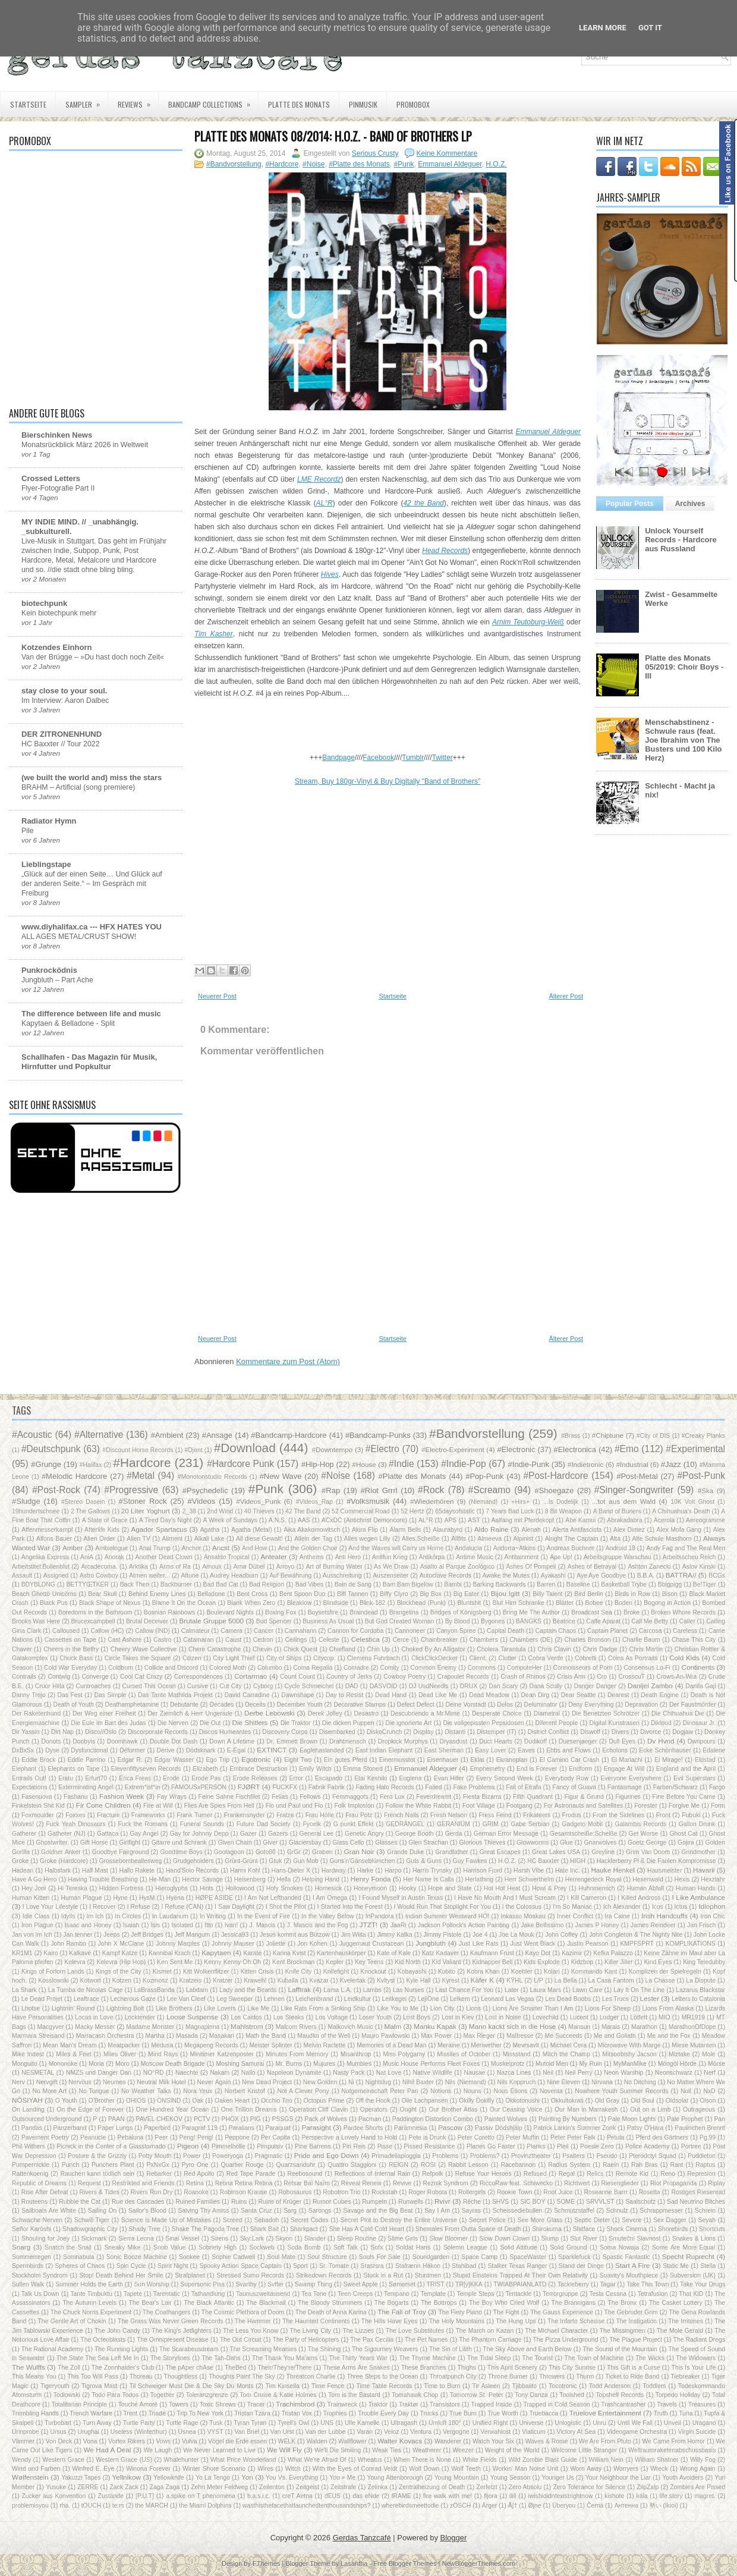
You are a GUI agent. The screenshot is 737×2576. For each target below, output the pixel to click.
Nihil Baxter (418, 2082)
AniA (86, 1557)
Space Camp (479, 2257)
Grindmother (698, 1852)
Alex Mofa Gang (679, 1529)
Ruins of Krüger (279, 2201)
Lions (473, 2008)
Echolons (615, 1750)
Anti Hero (348, 1557)
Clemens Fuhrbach (373, 1658)
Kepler (335, 1962)
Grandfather (451, 1852)
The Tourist (537, 2358)
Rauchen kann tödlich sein (98, 2173)
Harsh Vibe (529, 1870)
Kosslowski (53, 1980)
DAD (351, 1686)
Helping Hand (320, 1879)
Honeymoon (370, 1888)
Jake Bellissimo (542, 1925)
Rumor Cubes (332, 2201)
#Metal (141, 1476)
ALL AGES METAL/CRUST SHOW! (78, 936)
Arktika (138, 1566)
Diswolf (590, 1732)
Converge (94, 1676)
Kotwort (90, 1980)
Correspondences (198, 1676)
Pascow (450, 2127)
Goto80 (266, 1852)
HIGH (577, 1861)
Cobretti (585, 1658)
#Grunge (46, 1464)
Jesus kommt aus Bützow (295, 1934)
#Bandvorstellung (234, 164)
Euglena (410, 1778)
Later (512, 1990)
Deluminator (541, 1704)
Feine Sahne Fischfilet (229, 1796)
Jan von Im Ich (32, 1934)
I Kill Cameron (586, 1898)
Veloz (391, 2432)
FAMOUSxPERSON (198, 1787)
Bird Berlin (588, 1594)
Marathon (644, 2027)
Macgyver (50, 2027)
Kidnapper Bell (492, 1962)
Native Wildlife (432, 2072)
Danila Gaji (700, 1686)
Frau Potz (358, 1815)
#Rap (331, 1490)
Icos (657, 1906)
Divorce (650, 1732)
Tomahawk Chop (415, 2395)
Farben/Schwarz (675, 1787)
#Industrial (632, 1464)
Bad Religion (266, 1584)
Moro (122, 2063)
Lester (649, 1998)
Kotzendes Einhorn (56, 647)
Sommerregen (31, 2257)
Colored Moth (227, 1667)
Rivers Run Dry (152, 2192)
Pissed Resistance (429, 2146)
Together (162, 2395)
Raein (611, 2165)
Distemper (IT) (496, 1732)
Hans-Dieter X (291, 1870)
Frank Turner (194, 1815)
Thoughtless (181, 2376)
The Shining (324, 2349)
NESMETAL (37, 2072)
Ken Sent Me (175, 1962)
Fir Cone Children (103, 1805)
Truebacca (543, 2413)
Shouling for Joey (45, 2238)
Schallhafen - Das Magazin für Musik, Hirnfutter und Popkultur (89, 1062)
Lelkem (460, 1999)
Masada (187, 2035)
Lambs (372, 1990)
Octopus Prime (323, 2100)
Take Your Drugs (702, 2284)
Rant (676, 2165)
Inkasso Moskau (522, 1916)
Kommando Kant (594, 1971)
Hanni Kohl (245, 1870)
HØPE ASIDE (214, 1898)
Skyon (283, 2238)
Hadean (22, 1870)
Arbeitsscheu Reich (689, 1557)
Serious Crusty (375, 153)
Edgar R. (130, 1760)
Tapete (133, 2294)
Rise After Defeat (44, 2192)
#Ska (706, 1490)
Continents (698, 1667)
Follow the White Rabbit (418, 1805)
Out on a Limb (650, 2109)
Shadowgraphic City (90, 2229)
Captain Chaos (556, 1631)
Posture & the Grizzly (97, 2156)
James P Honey (597, 1925)
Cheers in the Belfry (71, 1649)
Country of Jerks (349, 1676)
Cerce (401, 1639)
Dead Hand (391, 1695)
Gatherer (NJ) (67, 1833)
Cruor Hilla (49, 1686)
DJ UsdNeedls (429, 1686)
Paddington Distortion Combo (432, 2119)
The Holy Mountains (456, 2321)
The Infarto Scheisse (575, 2321)
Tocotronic (563, 2386)
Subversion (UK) (693, 2275)
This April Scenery (512, 2367)
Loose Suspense (192, 2017)
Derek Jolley (325, 1713)
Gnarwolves (600, 1842)
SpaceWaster (527, 2257)
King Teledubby (704, 1962)
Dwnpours (702, 1741)
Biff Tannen (352, 1594)
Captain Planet (607, 1631)
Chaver (22, 1649)
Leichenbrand (314, 1999)
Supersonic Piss (202, 2284)
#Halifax (91, 1465)
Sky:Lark (252, 2238)
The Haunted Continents (315, 2321)
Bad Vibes (309, 1584)
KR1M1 (22, 1953)
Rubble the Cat (79, 2201)
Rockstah (384, 2192)
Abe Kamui (580, 1520)
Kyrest (450, 1980)
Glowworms (532, 1842)
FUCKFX (284, 1787)
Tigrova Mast (99, 2386)
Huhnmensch (596, 1888)
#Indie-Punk (528, 1464)
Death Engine (660, 1695)
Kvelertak (353, 1980)
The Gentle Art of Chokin (72, 2321)
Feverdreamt (433, 1796)
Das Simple (111, 1695)
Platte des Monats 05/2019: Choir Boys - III (684, 667)
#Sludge (26, 1501)
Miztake (679, 2054)
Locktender (139, 2017)
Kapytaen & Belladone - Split (68, 1023)
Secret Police (487, 2220)
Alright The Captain (572, 1538)
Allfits (458, 1538)
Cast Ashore (124, 1639)
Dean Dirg (535, 1695)
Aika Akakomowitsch (312, 1529)
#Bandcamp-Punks (378, 1435)
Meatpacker (124, 2045)
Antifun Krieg (390, 1557)
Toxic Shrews (218, 2404)
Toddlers (654, 2386)
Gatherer (24, 1833)
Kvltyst (386, 1980)
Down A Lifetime (231, 1741)
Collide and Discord (171, 1667)
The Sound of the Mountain (619, 2349)
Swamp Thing (313, 2284)
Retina (195, 2183)
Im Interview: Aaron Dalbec (65, 700)
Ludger (609, 2017)
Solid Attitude (518, 2247)
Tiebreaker (685, 2376)
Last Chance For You (464, 1990)
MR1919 (693, 2017)
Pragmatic (269, 2156)
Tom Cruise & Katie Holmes (278, 2395)
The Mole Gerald (680, 2330)
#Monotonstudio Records (212, 1477)
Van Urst (282, 2432)
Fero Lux (392, 1796)
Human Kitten (30, 1898)
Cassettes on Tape (70, 1639)
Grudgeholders (193, 1861)
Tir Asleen (486, 2386)
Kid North (407, 1962)
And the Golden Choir (308, 1548)
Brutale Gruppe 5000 (211, 1621)
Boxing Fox (280, 1612)
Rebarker (159, 2173)
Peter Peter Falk (573, 2137)
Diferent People (557, 1723)
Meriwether (486, 2045)
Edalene (714, 1750)
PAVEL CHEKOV (159, 2119)
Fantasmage (624, 1787)
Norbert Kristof (245, 2091)
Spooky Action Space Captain (241, 2266)
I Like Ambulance (698, 1897)
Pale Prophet (685, 2119)
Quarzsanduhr (295, 2165)
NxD (710, 2091)
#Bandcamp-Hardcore (288, 1435)
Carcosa (650, 1631)
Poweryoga (227, 2156)
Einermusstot (397, 1760)
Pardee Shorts (363, 2128)
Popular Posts (630, 504)
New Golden (320, 2082)
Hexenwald (647, 1879)
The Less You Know (250, 2330)
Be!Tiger (704, 1584)
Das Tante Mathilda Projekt (175, 1695)
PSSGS (283, 2119)
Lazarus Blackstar (700, 1990)
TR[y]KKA (469, 2284)
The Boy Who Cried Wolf (504, 2302)
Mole (709, 2054)
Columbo (269, 1667)
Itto (208, 1925)
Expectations (30, 1787)
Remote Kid (632, 2173)
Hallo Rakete (137, 1870)
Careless (685, 1631)
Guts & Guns (424, 1861)
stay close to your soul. (64, 690)
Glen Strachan (428, 1842)
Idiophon (711, 1906)
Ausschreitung (342, 1575)
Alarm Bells (405, 1529)
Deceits (255, 1704)
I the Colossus (521, 1906)
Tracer (256, 2404)
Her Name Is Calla (429, 1879)
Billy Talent (547, 1594)
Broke (631, 1612)
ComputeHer (524, 1667)
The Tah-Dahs (221, 2358)
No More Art (49, 2091)
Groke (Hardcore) (64, 1861)
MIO (664, 2017)
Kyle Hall (418, 1980)
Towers (178, 2404)
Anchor (191, 1548)
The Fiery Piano (460, 2312)
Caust (233, 1639)
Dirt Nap (62, 1732)
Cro (602, 1676)
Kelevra (74, 1962)
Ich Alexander (622, 1906)
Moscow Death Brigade (173, 2063)
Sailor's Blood (147, 2210)
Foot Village (478, 1805)
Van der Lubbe (325, 2432)
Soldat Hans (413, 2247)
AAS (304, 1520)
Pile (27, 831)
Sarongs (320, 2210)
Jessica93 (234, 1934)
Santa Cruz (256, 2210)
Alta (615, 1538)
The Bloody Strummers (330, 2302)
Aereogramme (705, 1520)
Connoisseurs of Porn (582, 1667)
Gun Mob (306, 1861)
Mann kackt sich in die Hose (512, 2026)
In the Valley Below (327, 1916)
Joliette (276, 1943)
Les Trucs (615, 1999)
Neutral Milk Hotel (161, 2082)
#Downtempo (331, 1449)
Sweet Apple (361, 2284)
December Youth (300, 1704)
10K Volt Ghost (692, 1502)
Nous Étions (510, 2091)
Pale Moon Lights (632, 2119)
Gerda (453, 1833)
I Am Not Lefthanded (272, 1898)
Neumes (114, 2082)
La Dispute (701, 1980)
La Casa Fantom (611, 1980)
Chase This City (694, 1639)
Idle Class (36, 1916)
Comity (389, 1667)
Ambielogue (111, 1548)
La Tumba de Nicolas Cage (85, 1990)
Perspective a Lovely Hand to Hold (349, 2137)
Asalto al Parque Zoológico (457, 1566)
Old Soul (642, 2100)
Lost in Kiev (458, 2017)
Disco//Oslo (100, 1732)
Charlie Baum (641, 1639)
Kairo (50, 1953)
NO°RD (153, 2072)
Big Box (431, 1594)
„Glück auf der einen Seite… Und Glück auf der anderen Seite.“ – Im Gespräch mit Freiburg (91, 883)
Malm (393, 2026)
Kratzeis (190, 1980)
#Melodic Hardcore (74, 1476)
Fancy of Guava (574, 1787)
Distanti (455, 1732)
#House (364, 1464)
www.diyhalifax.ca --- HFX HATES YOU (91, 926)
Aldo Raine (491, 1529)
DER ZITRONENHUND (61, 734)
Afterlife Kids (101, 1529)
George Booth (414, 1833)
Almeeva (490, 1538)
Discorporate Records (158, 1732)
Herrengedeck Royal (593, 1879)
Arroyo (285, 1566)
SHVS (500, 2201)
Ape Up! (561, 1557)
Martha (155, 2035)
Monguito (24, 2063)
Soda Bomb (303, 2247)
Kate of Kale (394, 1953)
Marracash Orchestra (105, 2035)
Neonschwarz (673, 2072)
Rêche (472, 2201)
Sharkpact (304, 2229)
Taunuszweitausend (263, 2294)
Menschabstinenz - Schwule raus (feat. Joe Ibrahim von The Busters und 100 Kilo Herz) (683, 740)
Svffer (275, 2284)
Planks (536, 2146)
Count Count (297, 1676)
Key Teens (369, 1962)
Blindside (335, 1603)
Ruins (239, 2201)
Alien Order (99, 1538)
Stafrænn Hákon (417, 2266)
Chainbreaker (439, 1639)
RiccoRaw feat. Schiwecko (516, 2183)
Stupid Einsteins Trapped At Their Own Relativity (520, 2275)
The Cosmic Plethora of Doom (242, 2312)
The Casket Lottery (676, 2302)
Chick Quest (300, 1649)
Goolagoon (229, 1852)
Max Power (436, 2035)
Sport (300, 2266)
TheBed (235, 2367)
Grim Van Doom (648, 1852)
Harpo (393, 1870)
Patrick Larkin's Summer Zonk (575, 2128)
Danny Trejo (29, 1695)
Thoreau (141, 2376)
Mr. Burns (288, 2063)
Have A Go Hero (34, 1879)
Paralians (241, 2128)
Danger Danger (595, 1686)
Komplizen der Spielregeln (665, 1971)
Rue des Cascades (138, 2201)
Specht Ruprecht (688, 2256)
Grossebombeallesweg (130, 1861)
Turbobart (58, 2423)
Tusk (215, 2423)
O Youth (66, 2100)
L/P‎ (538, 1980)
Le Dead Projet (41, 1999)
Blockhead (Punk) (421, 1603)
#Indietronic (585, 1464)
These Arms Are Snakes (356, 2367)
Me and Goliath (615, 2035)
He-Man (160, 1879)
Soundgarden (430, 2257)
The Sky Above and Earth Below (527, 2349)
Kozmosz (155, 1980)
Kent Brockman (293, 1962)
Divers (620, 1732)
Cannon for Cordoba (355, 1631)
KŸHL (514, 1980)
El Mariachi (627, 1760)
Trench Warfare (91, 2413)
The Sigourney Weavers (385, 2349)
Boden (623, 1603)
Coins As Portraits (633, 1658)
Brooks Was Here (36, 1621)
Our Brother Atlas (453, 2109)
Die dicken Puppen (348, 1723)
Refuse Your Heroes (483, 2173)
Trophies (335, 2413)
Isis (155, 1925)
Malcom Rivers (296, 2027)
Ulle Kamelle (362, 2423)
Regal (567, 2173)
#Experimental (695, 1449)
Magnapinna (202, 2027)
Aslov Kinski (699, 1566)
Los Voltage (331, 2017)
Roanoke (196, 2192)
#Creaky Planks (703, 1435)
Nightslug (378, 2082)
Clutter (507, 1658)
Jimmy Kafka (394, 1934)
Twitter (442, 757)
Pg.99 (708, 2137)
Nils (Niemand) (465, 2082)
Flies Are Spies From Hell (219, 1805)
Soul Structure (327, 2257)
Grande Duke (405, 1852)
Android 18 (620, 1548)
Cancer (264, 1631)
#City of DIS (653, 1435)
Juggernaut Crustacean (371, 1943)
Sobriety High (218, 2247)
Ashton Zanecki (649, 1566)
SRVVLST (600, 2201)
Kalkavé (80, 1953)
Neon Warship (623, 2072)
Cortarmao (250, 1676)
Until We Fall (635, 2423)
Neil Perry (579, 2072)
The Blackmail (265, 2302)
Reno (667, 2173)
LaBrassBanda (154, 1990)
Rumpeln (374, 2201)
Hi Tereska (72, 1888)
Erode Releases (255, 1778)
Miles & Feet (73, 2054)
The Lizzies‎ (358, 2330)
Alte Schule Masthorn (662, 1538)
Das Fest (69, 1695)
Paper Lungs (115, 2128)
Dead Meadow (489, 1695)
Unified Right (490, 2423)
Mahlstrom (247, 2026)
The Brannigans (574, 2302)
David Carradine (247, 1695)
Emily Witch (315, 1768)
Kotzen (121, 1980)
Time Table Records (384, 2386)
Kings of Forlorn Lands (52, 1971)
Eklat (477, 1760)
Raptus (705, 2165)
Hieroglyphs (171, 1888)
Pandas (31, 2128)
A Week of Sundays (230, 1520)
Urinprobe (25, 2432)
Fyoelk (312, 1824)
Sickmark (94, 2238)
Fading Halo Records (384, 1787)
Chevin (262, 1649)
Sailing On (102, 2210)
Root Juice (557, 2192)
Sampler (86, 100)
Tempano (397, 2294)
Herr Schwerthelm (529, 1879)
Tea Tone (313, 2294)
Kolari (552, 1971)
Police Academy (647, 2146)
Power (191, 2156)
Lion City (442, 2008)
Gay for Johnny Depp (199, 1833)
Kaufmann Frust (492, 1953)
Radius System (569, 2165)
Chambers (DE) (531, 1639)
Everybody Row (567, 1778)
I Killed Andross (639, 1898)
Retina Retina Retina (243, 2183)
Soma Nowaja (619, 2247)
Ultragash (404, 2423)
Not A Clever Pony (303, 2091)
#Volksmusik (368, 1501)
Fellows (310, 1796)
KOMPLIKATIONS (691, 1943)
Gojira (686, 1842)
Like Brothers (174, 2008)
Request (89, 2183)
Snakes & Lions (694, 2238)
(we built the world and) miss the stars (91, 777)
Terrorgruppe (560, 2294)
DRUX (468, 1686)
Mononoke (63, 2063)
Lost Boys (416, 2017)
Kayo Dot (537, 1953)
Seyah (707, 2220)
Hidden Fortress (121, 1888)
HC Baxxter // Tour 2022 (60, 744)
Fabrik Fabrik (326, 1787)
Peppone (237, 2137)
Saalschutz (640, 2201)
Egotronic (255, 1759)
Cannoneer (410, 1631)
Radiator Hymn (48, 820)
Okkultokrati (567, 2100)
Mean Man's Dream (70, 2045)
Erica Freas (135, 1778)
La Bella (566, 1980)
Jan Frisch (701, 1925)
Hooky (407, 1888)
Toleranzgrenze (207, 2395)
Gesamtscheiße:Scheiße (584, 1833)
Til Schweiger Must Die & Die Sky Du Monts (192, 2386)
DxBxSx (23, 1750)
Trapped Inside (491, 2404)
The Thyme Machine (427, 2358)
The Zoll (69, 2367)
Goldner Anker (61, 1852)
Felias (280, 1796)
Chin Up (378, 1649)
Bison (670, 1594)
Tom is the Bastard (354, 2395)
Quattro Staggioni (351, 2165)
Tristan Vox (296, 2413)
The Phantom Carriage (490, 2339)
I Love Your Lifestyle (50, 1906)
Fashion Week (121, 1796)
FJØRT (249, 1786)
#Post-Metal (636, 1476)
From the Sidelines (618, 1815)
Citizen (191, 1658)
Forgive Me (684, 1805)
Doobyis (84, 1741)
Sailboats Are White (48, 2210)
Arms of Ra (175, 1566)
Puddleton (702, 2156)
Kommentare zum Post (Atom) (288, 1361)
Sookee (189, 2257)
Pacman (369, 2119)
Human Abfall (644, 1888)
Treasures (702, 2404)
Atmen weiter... (149, 1575)
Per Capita (275, 2137)
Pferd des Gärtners (661, 2137)
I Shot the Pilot (286, 1906)
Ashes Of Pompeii (531, 1566)
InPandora (380, 1916)
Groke (20, 1861)
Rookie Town (514, 2192)
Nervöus (80, 2082)
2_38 (189, 1511)
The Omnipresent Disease (173, 2339)
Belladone (211, 1594)
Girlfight (129, 1842)
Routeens (34, 2201)
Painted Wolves (505, 2119)
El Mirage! (668, 1760)
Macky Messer (95, 2027)
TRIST (436, 2284)
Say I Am (437, 2210)
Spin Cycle (131, 2266)
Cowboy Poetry (404, 1676)
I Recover (102, 1906)
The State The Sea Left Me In (97, 2358)
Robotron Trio (341, 2192)
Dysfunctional (89, 1750)
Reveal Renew (361, 2183)
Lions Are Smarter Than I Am (533, 2008)
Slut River (583, 2238)
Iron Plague (37, 1925)
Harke (365, 1870)
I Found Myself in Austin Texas (400, 1898)
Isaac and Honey (88, 1925)
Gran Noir (359, 1851)
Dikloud (661, 1723)
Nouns (472, 2091)
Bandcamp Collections (213, 100)
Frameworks (148, 1815)
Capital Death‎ (505, 1631)
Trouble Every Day (383, 2413)
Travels (667, 2404)
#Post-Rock (56, 1490)
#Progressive (131, 1490)
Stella (708, 2266)
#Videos (201, 1501)
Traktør (408, 2404)
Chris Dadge (600, 1649)
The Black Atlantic (209, 2302)
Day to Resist (344, 1695)
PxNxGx (158, 2165)
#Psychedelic (205, 1490)
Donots (51, 1741)
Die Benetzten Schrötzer (606, 1713)
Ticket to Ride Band (632, 2376)
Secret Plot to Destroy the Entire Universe (399, 2220)
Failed (433, 1787)
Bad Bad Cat (220, 1584)
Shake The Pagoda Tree (205, 2229)
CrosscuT (632, 1676)
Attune (190, 1575)
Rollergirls (472, 2192)
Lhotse (30, 2008)
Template (433, 2294)
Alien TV (138, 1538)
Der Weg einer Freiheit (104, 1713)
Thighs (467, 2367)
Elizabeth (205, 1768)
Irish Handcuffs (664, 1916)
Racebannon (518, 2165)
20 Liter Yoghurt (145, 1511)
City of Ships (283, 1658)
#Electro (382, 1449)
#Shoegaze (554, 1490)
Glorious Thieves (482, 1842)
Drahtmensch (347, 1741)
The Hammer (253, 2321)
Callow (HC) (107, 1631)
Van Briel (246, 2432)
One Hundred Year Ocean (172, 2109)
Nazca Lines (514, 2072)
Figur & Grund (583, 1796)
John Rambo (68, 1943)
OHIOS (136, 2100)
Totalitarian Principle (79, 2404)
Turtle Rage (182, 2423)
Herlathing (479, 1879)
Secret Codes (310, 2220)
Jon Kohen (312, 1943)
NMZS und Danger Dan (98, 2072)
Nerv (18, 2082)
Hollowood (239, 1888)
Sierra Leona (136, 2238)
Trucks (429, 2413)
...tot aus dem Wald (624, 1501)
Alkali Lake (209, 1538)
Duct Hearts (495, 1741)
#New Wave (281, 1476)
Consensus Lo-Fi (646, 1667)
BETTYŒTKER (87, 1584)
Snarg (21, 2247)
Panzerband (70, 2128)
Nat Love (388, 2072)
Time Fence (327, 2386)
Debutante (184, 1704)
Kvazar (318, 1980)
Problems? (485, 2156)
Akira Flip (365, 1529)
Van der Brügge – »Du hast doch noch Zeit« (92, 657)
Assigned (56, 1575)
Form (718, 1805)
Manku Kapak (435, 2026)
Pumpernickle (30, 2165)
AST (474, 1520)
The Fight (506, 2312)
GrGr (294, 1852)
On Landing (28, 2109)
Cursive (197, 1686)
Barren (546, 1584)
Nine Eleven (563, 2082)
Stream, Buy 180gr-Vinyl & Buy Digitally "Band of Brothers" (387, 781)
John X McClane (121, 1943)
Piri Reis (354, 2146)
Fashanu (75, 1796)
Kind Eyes (658, 1962)
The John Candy (117, 2330)
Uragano (704, 2423)
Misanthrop (356, 2054)
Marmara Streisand (38, 2035)
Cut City (230, 1686)
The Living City (311, 2330)
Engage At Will (624, 1768)
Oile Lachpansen (424, 2100)
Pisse (384, 2146)
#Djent (194, 1450)
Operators (374, 2109)
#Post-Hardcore (555, 1476)
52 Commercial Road (361, 1511)
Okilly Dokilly (476, 2100)
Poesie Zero (597, 2146)
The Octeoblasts (102, 2339)
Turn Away (97, 2423)
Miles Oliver (119, 2054)
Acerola (664, 1520)
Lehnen (274, 1999)
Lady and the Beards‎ (247, 1990)
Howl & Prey (549, 1888)
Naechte (187, 2072)
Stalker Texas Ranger (517, 2266)
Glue (566, 1842)
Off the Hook (372, 2100)
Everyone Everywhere (630, 1778)
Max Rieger (479, 2035)
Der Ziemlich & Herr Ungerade (189, 1713)
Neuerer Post (217, 996)
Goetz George (647, 1842)
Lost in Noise (503, 2017)
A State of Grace (105, 1520)
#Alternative (98, 1435)
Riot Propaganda (673, 2183)
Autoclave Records (445, 1575)
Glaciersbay (305, 1842)
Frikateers (536, 1815)
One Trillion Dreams (249, 2109)
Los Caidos (246, 2017)
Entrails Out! (29, 1778)
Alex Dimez (629, 1529)
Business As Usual (328, 1621)
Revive (402, 2183)
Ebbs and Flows (568, 1750)
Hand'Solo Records (192, 1870)
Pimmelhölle (228, 2146)
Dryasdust (454, 1741)
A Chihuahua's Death (681, 1511)
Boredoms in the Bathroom (95, 1612)
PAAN (116, 2119)
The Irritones (685, 2321)
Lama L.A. (337, 1990)
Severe (631, 2220)
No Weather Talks (146, 2091)
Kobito (446, 1971)
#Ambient (166, 1435)
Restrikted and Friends (143, 2183)
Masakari (221, 2035)
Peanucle (93, 2137)
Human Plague (81, 1898)
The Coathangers (166, 2312)
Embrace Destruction (258, 1768)
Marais (610, 2027)
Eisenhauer (443, 1760)
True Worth (502, 2413)
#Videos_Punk (258, 1501)
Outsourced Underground (46, 2119)
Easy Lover (490, 1750)
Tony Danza (531, 2395)
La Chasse (660, 1980)
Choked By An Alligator (433, 1649)
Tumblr (413, 757)
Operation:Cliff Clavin (318, 2109)
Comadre (356, 1667)
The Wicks (649, 2358)
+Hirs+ (520, 1502)
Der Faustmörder (692, 1704)
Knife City (298, 1971)
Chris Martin (646, 1649)
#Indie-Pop (463, 1464)
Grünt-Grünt (241, 1861)
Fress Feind (494, 1815)
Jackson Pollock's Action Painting (463, 1925)
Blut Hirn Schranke (518, 1603)
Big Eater (466, 1594)
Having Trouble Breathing (103, 1879)
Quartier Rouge (242, 2165)
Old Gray (606, 2100)
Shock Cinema (626, 2229)
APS (450, 1520)
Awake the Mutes (506, 1575)
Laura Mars (545, 1990)
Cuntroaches (93, 1686)
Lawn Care (587, 1990)
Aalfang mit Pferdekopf (523, 1520)
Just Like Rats (479, 1943)
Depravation (641, 1704)
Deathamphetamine (132, 1704)
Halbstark (58, 1870)
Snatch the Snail (68, 2247)
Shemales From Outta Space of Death (468, 2229)
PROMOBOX (413, 104)
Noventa (551, 2091)
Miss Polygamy (404, 2054)
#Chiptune (607, 1435)
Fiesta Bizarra (482, 1796)
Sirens (219, 2238)
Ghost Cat (683, 1833)
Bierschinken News (56, 435)
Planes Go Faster (491, 2146)
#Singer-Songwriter (633, 1490)
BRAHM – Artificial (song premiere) (78, 787)
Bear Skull (102, 1594)
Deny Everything (590, 1704)
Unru (599, 2423)
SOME (566, 2201)
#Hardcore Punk (240, 1464)
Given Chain (234, 1842)
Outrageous (699, 2109)
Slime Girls (403, 2238)
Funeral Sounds (202, 1824)
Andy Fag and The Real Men (685, 1548)
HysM (147, 1898)
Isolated (182, 1925)
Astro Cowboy (99, 1575)
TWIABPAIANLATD (519, 2284)
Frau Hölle (319, 1815)
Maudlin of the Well (323, 2035)
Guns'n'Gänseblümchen (362, 1861)
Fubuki (691, 1815)
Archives (690, 504)
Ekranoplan (512, 1760)
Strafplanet (189, 2275)
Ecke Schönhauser (665, 1750)
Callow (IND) (152, 1631)
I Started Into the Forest (350, 1906)
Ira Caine (616, 1916)
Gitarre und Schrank (179, 1842)
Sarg (290, 2210)
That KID (691, 2294)
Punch (70, 2165)
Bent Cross (252, 1594)
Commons (482, 1667)
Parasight (315, 2127)
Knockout (373, 1971)
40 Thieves (259, 1511)
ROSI (428, 2165)
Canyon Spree (455, 1631)
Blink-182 (372, 1603)
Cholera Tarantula (501, 1649)
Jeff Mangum (192, 1934)
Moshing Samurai (240, 2063)
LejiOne (428, 1999)
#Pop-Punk (484, 1476)
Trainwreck (342, 2404)
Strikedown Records (324, 2275)
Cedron (263, 1639)
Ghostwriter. (52, 1842)
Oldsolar (677, 2100)
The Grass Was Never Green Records (170, 2321)
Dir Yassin (26, 1732)
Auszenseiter (390, 1575)
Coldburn (120, 1667)
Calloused (66, 1631)
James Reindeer (653, 1925)
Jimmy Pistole (442, 1934)
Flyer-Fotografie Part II (58, 488)
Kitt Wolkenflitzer (206, 1971)
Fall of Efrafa (523, 1787)
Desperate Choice (497, 1713)
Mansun (579, 2027)
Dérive (166, 1750)
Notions (440, 2091)
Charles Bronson (588, 1639)
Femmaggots (350, 1796)
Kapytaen (216, 1952)
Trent (130, 2413)
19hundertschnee (35, 1511)
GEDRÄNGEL (405, 1824)
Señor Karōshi (31, 2229)
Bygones (493, 1621)
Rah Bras (644, 2165)
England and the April (686, 1768)
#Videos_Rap (314, 1502)
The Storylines (170, 2358)
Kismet (162, 1971)
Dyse (52, 1750)
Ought (408, 2109)
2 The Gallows (90, 1511)
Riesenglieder (620, 2183)
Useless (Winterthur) (139, 2432)
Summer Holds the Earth (89, 2284)
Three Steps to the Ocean (382, 2376)
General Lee (316, 1833)
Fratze (285, 1815)
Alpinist (524, 1538)
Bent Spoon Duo (302, 1594)
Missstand (517, 2054)
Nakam (219, 2072)
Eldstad (705, 1760)
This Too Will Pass (92, 2376)
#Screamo (489, 1490)
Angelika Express (45, 1557)
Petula (615, 2137)
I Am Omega (330, 1898)
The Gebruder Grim (631, 2312)
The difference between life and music (91, 1013)
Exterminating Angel (86, 1787)
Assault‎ (22, 1575)
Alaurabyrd (447, 1529)
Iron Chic (712, 1916)
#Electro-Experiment (452, 1449)
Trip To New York (200, 2413)
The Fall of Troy (401, 2312)
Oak (197, 2100)
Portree (691, 2146)
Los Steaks (288, 2017)
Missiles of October (463, 2054)
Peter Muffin (522, 2137)
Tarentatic (166, 2294)
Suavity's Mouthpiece (629, 2275)
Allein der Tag (313, 1538)
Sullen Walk (28, 2284)
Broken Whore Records (683, 1612)
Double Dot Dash (174, 1741)
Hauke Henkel (613, 1870)
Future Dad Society (264, 1824)
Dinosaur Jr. (699, 1723)
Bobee (594, 1603)
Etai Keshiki (370, 1778)
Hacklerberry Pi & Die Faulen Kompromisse (656, 1861)
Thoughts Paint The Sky (242, 2376)
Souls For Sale (380, 2257)
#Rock (431, 1490)
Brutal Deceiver (147, 1621)
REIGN (398, 2165)
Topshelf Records (620, 2395)
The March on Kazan (484, 2330)
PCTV (202, 2119)
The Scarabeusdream (189, 2349)
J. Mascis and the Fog (317, 1925)
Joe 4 (480, 1934)
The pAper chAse (189, 2367)
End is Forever (537, 1768)
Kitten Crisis (257, 1971)
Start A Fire (632, 2265)
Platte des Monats (299, 104)
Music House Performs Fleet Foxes (431, 2063)
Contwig (59, 1676)
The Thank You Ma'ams (284, 2358)
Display (423, 1732)
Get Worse (644, 1833)
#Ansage (217, 1435)
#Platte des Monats (359, 164)
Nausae (474, 2072)
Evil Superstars (694, 1778)
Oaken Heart (232, 2100)
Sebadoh (266, 2220)
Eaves (526, 1750)
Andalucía (468, 1548)
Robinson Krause (243, 2192)
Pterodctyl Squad (652, 2156)
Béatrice (564, 1621)
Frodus (571, 1815)
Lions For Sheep (608, 2008)
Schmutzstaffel (574, 2210)
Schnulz (617, 2210)
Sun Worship (151, 2284)
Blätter (565, 1603)
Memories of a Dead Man (391, 2045)
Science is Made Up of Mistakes (166, 2220)
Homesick (328, 1888)
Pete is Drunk (427, 2137)
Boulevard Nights (230, 1612)
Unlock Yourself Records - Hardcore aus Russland (681, 539)
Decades (222, 1704)
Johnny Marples (178, 1943)
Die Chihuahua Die (677, 1713)
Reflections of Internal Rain (372, 2173)
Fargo (717, 1787)
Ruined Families (197, 2201)
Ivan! (231, 1925)
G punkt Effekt (353, 1824)
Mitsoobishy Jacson (629, 2054)
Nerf (710, 2072)
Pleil (563, 2146)
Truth (661, 2413)
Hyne (121, 1898)
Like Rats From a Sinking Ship (323, 2008)
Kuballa (288, 1980)
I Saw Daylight (234, 1906)
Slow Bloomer (448, 2238)
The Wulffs (28, 2367)
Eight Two (297, 1760)
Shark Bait (264, 2229)
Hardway (334, 1870)
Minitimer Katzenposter (222, 2054)
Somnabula (79, 2257)
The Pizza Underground (565, 2339)
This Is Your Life (694, 2367)
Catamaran (198, 1639)
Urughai (88, 2432)
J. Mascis (263, 1925)
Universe (531, 2423)
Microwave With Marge (629, 2045)
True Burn (463, 2413)
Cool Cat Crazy (141, 1676)
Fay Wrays (172, 1796)
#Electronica (574, 1449)
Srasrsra (371, 2266)
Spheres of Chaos (80, 2266)
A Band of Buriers (617, 1511)
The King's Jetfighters (181, 2330)
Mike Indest (28, 2054)
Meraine (448, 2045)
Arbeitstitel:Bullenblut (41, 1566)
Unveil (672, 2423)
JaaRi (398, 1925)
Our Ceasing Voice (516, 2109)
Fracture (108, 1815)
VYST (215, 2432)
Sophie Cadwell (233, 2257)
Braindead (363, 1612)
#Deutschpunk (51, 1449)
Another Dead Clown (164, 1557)
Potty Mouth (155, 2156)
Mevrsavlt (525, 2045)
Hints (207, 1888)
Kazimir (572, 1953)
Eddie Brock (38, 1760)
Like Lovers (220, 2008)
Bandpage (338, 757)
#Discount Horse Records (138, 1450)
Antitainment (522, 1557)
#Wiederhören (431, 1501)
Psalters (573, 2156)
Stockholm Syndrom (40, 2275)
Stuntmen (428, 2275)
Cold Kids (684, 1657)
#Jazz (671, 1464)
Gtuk (275, 1861)
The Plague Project (635, 2339)
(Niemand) (483, 1502)
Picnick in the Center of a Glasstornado (110, 2146)
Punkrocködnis (49, 970)
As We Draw (391, 1566)
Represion (701, 2173)
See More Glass (540, 2220)
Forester (645, 1805)
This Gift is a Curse (633, 2367)
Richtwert (577, 2183)
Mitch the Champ (566, 2054)
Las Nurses (408, 1990)
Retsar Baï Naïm (306, 2183)
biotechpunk (44, 603)
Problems (445, 2156)
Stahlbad (464, 2266)
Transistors (445, 2404)
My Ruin (590, 2063)
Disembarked (337, 1732)
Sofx (377, 2247)
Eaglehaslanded (322, 1750)
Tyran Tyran (250, 2423)
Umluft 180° (445, 2423)
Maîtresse (520, 2035)
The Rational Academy (52, 2349)
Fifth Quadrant (533, 1796)
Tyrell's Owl (293, 2423)
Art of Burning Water (334, 1566)
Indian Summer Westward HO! (447, 1916)
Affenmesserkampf (47, 1529)
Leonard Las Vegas (507, 1999)
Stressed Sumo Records (250, 2275)
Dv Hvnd (661, 1741)
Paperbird (157, 2128)
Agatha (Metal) (251, 1529)
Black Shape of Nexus (109, 1603)
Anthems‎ (312, 1557)
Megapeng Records (211, 2045)
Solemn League (465, 2247)
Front (663, 1815)
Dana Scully (545, 1686)
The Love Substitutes (415, 2330)
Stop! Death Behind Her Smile (121, 2275)
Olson (708, 2100)
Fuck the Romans (143, 1824)
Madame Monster (150, 2027)
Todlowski (66, 2395)
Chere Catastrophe (214, 1649)
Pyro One (195, 2165)
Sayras (471, 2210)
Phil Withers (28, 2146)
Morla (96, 2063)
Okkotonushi (522, 2100)
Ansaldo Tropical (227, 1557)
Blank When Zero (251, 1603)
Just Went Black (533, 1943)
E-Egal (236, 1750)
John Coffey (561, 1934)
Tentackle (518, 2294)
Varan (365, 2432)
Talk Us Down (40, 2294)
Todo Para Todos (115, 2395)
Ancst (220, 1547)
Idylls (68, 1916)
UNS (326, 2423)
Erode (171, 1778)
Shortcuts (712, 2229)
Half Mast (95, 1870)
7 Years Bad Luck (510, 1511)
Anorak (114, 1557)
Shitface (584, 2229)
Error (296, 1778)
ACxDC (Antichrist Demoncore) (364, 1520)
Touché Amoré (138, 2404)
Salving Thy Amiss (203, 2210)
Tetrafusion (653, 2294)
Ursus (59, 2432)
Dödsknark (201, 1750)
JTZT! (369, 1924)
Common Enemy (433, 1667)
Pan (719, 2119)
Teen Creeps (355, 2294)
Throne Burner (508, 2376)
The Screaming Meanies (263, 2349)
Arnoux (212, 1566)
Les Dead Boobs (568, 1999)
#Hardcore (281, 164)
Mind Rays (163, 2054)
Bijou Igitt (505, 1593)
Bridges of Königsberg (461, 1612)
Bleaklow (299, 1603)
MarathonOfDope (692, 2027)
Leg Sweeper (234, 1999)
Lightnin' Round (73, 2008)
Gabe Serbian (530, 1824)
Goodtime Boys (181, 1852)
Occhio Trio (276, 2100)
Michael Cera (568, 2045)
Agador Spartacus (159, 1529)
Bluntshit (469, 1603)
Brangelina (404, 1612)
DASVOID (384, 1686)
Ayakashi (553, 1575)
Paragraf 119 (200, 2128)
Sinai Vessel (182, 2238)
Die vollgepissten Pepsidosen (483, 1723)
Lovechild (546, 2017)
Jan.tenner (77, 1934)
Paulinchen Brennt (700, 2128)
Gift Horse (94, 1842)
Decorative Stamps (359, 1704)
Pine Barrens (313, 2146)
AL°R (425, 1520)
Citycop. (324, 1658)
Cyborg (263, 1686)
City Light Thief (233, 1658)
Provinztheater (531, 2156)
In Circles (128, 1916)
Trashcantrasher (623, 2404)
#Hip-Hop (317, 1464)
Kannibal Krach (170, 1953)
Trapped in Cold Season (556, 2404)
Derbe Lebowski (269, 1713)
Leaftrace (86, 1999)
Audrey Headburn (234, 1575)
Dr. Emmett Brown (291, 1741)
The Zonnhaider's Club (123, 2367)
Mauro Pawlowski (385, 2035)
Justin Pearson (587, 1943)
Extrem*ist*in (142, 1787)
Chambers (484, 1639)
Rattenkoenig (30, 2173)
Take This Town (647, 2284)
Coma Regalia (312, 1667)
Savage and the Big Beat (377, 2210)
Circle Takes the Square (138, 1658)
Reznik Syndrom (445, 2183)
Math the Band (265, 2035)
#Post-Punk (701, 1476)
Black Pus (54, 1603)
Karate (253, 1953)
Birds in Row (632, 1594)
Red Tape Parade (250, 2173)
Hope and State (450, 1888)
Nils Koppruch (516, 2082)
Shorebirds (673, 2229)
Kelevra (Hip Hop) (121, 1962)
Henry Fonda (371, 1879)
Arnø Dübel (248, 1566)
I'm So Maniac (572, 1906)
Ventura (421, 2432)
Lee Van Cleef (185, 1999)
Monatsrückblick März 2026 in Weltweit (84, 445)
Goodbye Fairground (120, 1852)
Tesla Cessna (607, 2294)
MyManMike (630, 2063)
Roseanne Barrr (606, 2192)
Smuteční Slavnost (634, 2238)
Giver (270, 1842)
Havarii (703, 1870)
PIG (255, 2119)
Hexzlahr (713, 1879)
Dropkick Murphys (403, 1741)
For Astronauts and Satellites (583, 1805)
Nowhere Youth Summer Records (621, 2091)
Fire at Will (158, 1805)
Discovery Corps (284, 1732)
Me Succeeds (563, 2035)
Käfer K (482, 1980)
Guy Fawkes (470, 1861)
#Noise (314, 164)
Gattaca (107, 1833)
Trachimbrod (295, 2404)
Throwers (552, 2376)
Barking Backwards (499, 1584)
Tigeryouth (55, 2386)
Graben (322, 1852)
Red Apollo (199, 2173)
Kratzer (223, 1980)
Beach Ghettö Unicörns (44, 1594)
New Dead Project (267, 2082)
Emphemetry (487, 1768)
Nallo (248, 2072)
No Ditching (640, 2082)
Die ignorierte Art (409, 1723)
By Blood (457, 1621)
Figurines (628, 1796)
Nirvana (602, 2082)
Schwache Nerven (37, 2220)
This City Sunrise (572, 2367)
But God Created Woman (399, 1621)
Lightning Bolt (125, 2008)
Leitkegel (394, 1999)
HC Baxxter (543, 1861)
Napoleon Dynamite (294, 2072)
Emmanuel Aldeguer (449, 164)
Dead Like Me (437, 1695)
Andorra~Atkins (514, 1548)
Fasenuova (36, 1796)
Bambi (452, 1584)
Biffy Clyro (394, 1594)
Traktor (378, 2404)
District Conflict (548, 1732)
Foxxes (75, 1815)
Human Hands (696, 1888)
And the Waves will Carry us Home (395, 1548)
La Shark (24, 1990)
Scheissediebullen (518, 2210)
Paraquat (278, 2128)
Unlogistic (568, 2423)
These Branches (423, 2367)
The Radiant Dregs (699, 2339)
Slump (549, 2238)
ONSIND (169, 2100)
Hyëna (175, 1898)
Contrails (24, 1676)
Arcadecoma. (99, 1566)
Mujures (324, 2063)
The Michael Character (556, 2330)
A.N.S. (277, 1520)
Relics (595, 2173)
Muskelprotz (507, 2063)
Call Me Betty (649, 1621)
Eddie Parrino (87, 1760)
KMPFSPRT (636, 1943)
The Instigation (636, 2321)
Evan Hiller (449, 1778)
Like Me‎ (258, 2008)
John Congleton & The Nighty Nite (635, 1934)
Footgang (519, 1805)
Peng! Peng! (196, 2137)
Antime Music (474, 1557)
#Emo (627, 1449)
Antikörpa (431, 1557)
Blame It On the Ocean (184, 1603)
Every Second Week (504, 1778)
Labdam (197, 1990)
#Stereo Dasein (83, 1502)
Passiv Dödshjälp (498, 2128)
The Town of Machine (594, 2358)
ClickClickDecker (434, 1658)
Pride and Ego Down (326, 2155)
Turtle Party (139, 2423)
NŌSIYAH (27, 2100)
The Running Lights (121, 2349)
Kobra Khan (483, 1971)
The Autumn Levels (89, 2302)
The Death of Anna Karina (331, 2312)
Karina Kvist (289, 1953)
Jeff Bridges (147, 1934)
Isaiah (131, 1925)
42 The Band (302, 1511)
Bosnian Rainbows (169, 1612)
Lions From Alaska (668, 2008)
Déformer (132, 1750)
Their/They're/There (284, 2367)
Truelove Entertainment (605, 2413)
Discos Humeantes (225, 1732)
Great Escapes (500, 1852)
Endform (580, 1768)
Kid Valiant (446, 1962)
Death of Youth (73, 1704)
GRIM (491, 1824)
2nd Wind (220, 1511)
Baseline (578, 1584)
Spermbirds (27, 2266)
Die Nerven (173, 1723)
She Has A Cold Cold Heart (366, 2229)
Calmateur (195, 1631)
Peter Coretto (476, 2137)
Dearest (618, 1695)
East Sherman (444, 1750)
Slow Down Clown (504, 2238)
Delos (505, 1704)
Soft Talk (345, 2247)
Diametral (547, 1713)
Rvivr (442, 2201)
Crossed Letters (50, 478)
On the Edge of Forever (90, 2109)
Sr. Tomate (334, 2266)
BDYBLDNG (38, 1584)
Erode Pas (206, 1778)
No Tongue (93, 2091)
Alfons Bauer (54, 1538)
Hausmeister (664, 1870)
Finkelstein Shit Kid (38, 1805)
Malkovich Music (350, 2027)
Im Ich (95, 1916)
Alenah (530, 1529)
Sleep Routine (356, 2238)
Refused (535, 2173)
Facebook (378, 757)
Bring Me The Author (531, 1612)
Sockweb (262, 2247)
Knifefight (336, 1971)
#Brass (570, 1435)
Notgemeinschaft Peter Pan (379, 2091)
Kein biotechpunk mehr (58, 613)
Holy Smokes (284, 1888)
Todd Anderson (610, 2386)
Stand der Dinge (581, 2266)
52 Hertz (412, 1511)
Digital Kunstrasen (614, 1723)
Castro (162, 1639)
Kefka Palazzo (613, 1953)
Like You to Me (397, 2008)
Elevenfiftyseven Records (146, 1768)
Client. (477, 1658)
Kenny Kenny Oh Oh (232, 1962)
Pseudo (606, 2156)
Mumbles (359, 2063)
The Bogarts (391, 2302)
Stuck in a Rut (383, 2275)
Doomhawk (122, 1741)
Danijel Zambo (650, 1685)
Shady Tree (144, 2229)
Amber (72, 1547)
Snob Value (169, 2247)
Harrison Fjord (482, 1870)
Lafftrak (299, 1989)
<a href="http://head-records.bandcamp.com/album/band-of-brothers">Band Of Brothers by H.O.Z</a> (387, 723)
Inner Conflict (575, 1916)
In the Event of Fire (263, 1916)
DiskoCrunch (384, 1732)
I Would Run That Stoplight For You (442, 1906)
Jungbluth (430, 1943)
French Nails (401, 1815)
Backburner (176, 1584)
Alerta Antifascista (576, 1529)
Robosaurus (294, 2192)
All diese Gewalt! (259, 1538)
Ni (351, 2082)
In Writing (213, 1916)
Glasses (386, 1842)
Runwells (410, 2201)
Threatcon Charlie (311, 2376)
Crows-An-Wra (676, 1676)
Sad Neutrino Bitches (696, 2201)
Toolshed (571, 2395)
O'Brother (102, 2100)
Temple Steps (475, 2294)
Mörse (716, 2063)
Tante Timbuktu (91, 2294)
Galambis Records (641, 1824)
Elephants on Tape (73, 1768)
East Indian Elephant (384, 1750)
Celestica (365, 1639)
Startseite (28, 104)
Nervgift (47, 2082)
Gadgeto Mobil (582, 1824)
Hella (284, 1879)
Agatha (209, 1529)
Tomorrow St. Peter (476, 2395)
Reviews (138, 100)
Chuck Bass (76, 1658)
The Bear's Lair (150, 2302)
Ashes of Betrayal (592, 1566)
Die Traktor (296, 1723)
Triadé (157, 2413)
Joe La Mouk (516, 1934)
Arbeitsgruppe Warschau (617, 1557)
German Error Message (506, 1833)
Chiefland (342, 1649)
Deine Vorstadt (465, 1704)
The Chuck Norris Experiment (91, 2312)
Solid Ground (568, 2247)
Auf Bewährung (290, 1575)
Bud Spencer (274, 1621)
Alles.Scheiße (421, 1538)
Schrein (705, 2210)
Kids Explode (542, 1962)
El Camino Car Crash (570, 1760)
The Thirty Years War (358, 2358)
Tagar (608, 2284)
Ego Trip (217, 1760)
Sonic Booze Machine (136, 2257)
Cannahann (301, 1631)
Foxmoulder (37, 1815)
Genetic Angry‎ (364, 1833)
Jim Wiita (353, 1934)
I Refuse (138, 1906)
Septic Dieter (592, 2220)
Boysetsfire (323, 1612)
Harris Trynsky (432, 1870)
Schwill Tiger (91, 2220)
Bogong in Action (667, 1603)
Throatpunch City (452, 2376)
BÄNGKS (528, 1621)
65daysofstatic (454, 1511)
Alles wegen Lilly (367, 1538)
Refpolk (432, 2173)
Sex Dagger (669, 2220)
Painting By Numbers (567, 2119)
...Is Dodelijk (560, 1502)
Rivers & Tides (99, 2192)
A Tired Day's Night (165, 1520)
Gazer (248, 1833)
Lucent (579, 2017)
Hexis (681, 1879)
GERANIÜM (453, 1824)
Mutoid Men (552, 2063)
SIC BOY (532, 2201)
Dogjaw (682, 1732)
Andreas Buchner (570, 1548)
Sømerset (402, 2284)
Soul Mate (281, 2257)
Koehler (522, 1971)
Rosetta (649, 2192)
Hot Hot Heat (502, 1888)
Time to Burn (442, 2386)
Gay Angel (144, 1833)
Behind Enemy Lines (157, 1594)
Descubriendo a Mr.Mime (425, 1713)
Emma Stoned (362, 1768)
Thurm (585, 2376)
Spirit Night (173, 2266)
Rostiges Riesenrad (698, 2192)
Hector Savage (202, 1879)
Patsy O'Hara (645, 2128)
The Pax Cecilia (371, 2339)
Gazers (278, 1833)
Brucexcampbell (93, 1621)
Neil (548, 2072)
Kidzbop (582, 1962)
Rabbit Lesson (468, 2165)
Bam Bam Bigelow (408, 1584)
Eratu (65, 1778)
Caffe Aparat (603, 1621)
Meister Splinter (270, 2045)
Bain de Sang (353, 1584)
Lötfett (638, 2017)
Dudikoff (535, 1741)
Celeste (329, 1639)
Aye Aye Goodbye (601, 1575)
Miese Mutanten (694, 2045)
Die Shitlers (249, 1722)
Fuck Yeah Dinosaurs (75, 1824)
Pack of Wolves (325, 2119)
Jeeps (111, 1934)
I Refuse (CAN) (182, 1906)
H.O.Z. (496, 164)
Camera (231, 1631)
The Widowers (696, 2358)
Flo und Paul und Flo (294, 1805)
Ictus (681, 1906)
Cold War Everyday (70, 1667)
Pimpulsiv (270, 2146)
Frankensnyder (243, 1815)
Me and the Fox (669, 2035)
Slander (315, 2238)
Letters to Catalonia (698, 1999)
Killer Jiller (618, 1962)
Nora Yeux (197, 2091)
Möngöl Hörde (677, 2063)
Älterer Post (566, 996)
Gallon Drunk (697, 1824)
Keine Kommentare (447, 153)
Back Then (135, 1584)
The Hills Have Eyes (389, 2321)
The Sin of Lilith (450, 2349)
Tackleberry (573, 2284)
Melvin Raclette (324, 2045)
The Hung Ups (516, 2321)
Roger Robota (427, 2192)
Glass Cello (348, 1842)
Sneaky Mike (122, 2247)
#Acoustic (32, 1435)
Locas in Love (94, 2017)
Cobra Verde (545, 1658)
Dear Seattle (578, 1695)
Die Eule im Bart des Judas (108, 1723)
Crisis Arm (571, 1676)
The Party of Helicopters (306, 2339)
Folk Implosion (354, 1805)
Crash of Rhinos (522, 1676)
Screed (232, 2220)
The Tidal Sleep (489, 2358)
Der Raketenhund (36, 1713)
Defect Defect (415, 1704)
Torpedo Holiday (678, 2395)
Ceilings (296, 1639)
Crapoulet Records (463, 1676)
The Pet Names (426, 2339)
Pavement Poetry (45, 2137)
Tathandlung (208, 2294)
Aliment (172, 1538)
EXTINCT (271, 1750)
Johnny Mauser (233, 1943)
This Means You (34, 2376)
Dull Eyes (622, 1741)
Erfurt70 (96, 1778)
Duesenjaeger (578, 1741)
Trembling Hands (35, 2413)
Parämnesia (410, 2128)
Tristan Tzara (252, 2413)
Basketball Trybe (624, 1584)
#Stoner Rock (143, 1501)
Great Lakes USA (556, 1852)
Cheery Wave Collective (144, 1649)
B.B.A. (645, 1575)
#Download (245, 1448)
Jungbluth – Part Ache (57, 980)
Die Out (210, 1723)
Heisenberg (250, 1879)
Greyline (603, 1852)
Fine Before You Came (684, 1796)
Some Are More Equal (683, 2247)
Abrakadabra (624, 1520)
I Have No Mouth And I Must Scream (505, 1898)
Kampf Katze (120, 1953)
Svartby (245, 2284)
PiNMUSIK (363, 104)
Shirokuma (547, 2229)
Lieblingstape (46, 864)
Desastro (366, 1713)
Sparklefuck (574, 2257)
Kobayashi (412, 1971)
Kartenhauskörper (341, 1953)
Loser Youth (375, 2017)
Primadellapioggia (396, 2156)
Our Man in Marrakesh (586, 2109)
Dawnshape (297, 1695)
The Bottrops (439, 2302)
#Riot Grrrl (379, 1490)
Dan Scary (503, 1686)
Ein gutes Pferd (345, 1760)
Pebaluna (130, 2137)
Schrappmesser (661, 2210)
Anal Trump (155, 1548)
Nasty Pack (348, 2072)
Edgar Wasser (174, 1760)
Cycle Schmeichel (309, 1686)
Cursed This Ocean (149, 1686)
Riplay (716, 2183)
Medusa (162, 2045)
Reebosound (304, 2173)
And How (254, 1548)
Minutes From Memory (297, 2054)
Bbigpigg (670, 1584)
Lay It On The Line (638, 1990)
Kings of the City (118, 1971)
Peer (161, 2137)
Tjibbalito (524, 2386)
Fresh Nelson (448, 1815)
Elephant (24, 1768)
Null (686, 2091)
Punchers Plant (113, 2165)
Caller (687, 1621)
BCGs (716, 1575)
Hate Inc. (567, 1870)
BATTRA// (681, 1575)
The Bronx (622, 2302)
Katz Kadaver (440, 1953)
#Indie (401, 1464)
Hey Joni (33, 1888)
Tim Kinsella (283, 2386)
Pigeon (188, 2146)
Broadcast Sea (591, 1612)
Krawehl (255, 1980)
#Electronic (516, 1449)
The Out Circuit (241, 2339)
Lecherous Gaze (133, 1999)
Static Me (676, 2266)
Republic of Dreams (39, 2183)
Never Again (214, 2082)
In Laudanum (170, 1916)
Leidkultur (357, 1999)
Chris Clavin (554, 1649)
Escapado (328, 1778)
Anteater (273, 1556)
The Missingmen (622, 2330)
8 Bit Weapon (563, 1511)
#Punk (404, 164)
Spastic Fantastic (626, 2257)
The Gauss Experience (561, 2312)
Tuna (685, 2413)
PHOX (229, 2119)
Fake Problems (474, 1787)
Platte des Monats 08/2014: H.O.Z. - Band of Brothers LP (333, 136)
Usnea (187, 2432)
